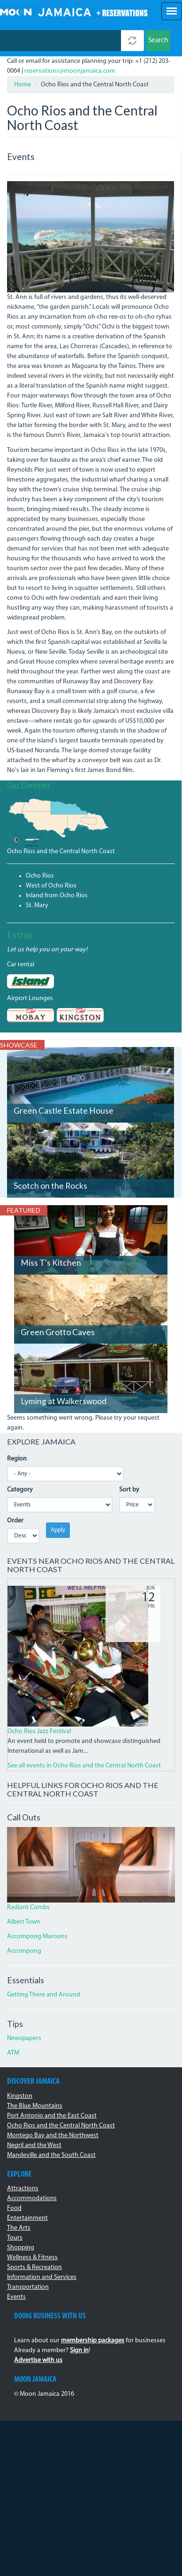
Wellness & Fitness (32, 2257)
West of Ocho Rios (51, 885)
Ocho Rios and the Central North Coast (61, 851)
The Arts (18, 2228)
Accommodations (32, 2198)
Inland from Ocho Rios (57, 895)
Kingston (19, 2096)
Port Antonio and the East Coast (52, 2115)
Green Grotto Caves (58, 1332)
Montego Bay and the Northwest (53, 2135)
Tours (15, 2237)
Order (15, 1520)
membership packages (92, 2340)
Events (16, 2297)
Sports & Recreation (34, 2267)
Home (22, 84)
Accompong (24, 1951)
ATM (13, 2052)
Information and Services (41, 2277)
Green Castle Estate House (64, 1111)
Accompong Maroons (37, 1936)
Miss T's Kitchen (51, 1263)
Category (20, 1489)
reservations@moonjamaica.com (69, 71)
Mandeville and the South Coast (51, 2155)
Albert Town (23, 1922)
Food (14, 2208)
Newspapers (24, 2038)
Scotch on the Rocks (50, 1186)
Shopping (20, 2247)
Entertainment (27, 2218)
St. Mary (37, 905)
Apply (58, 1530)
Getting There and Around (43, 1994)
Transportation (28, 2287)
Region (17, 1458)
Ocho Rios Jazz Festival (39, 1731)
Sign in (79, 2350)
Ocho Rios (40, 875)
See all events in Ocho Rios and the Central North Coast (84, 1765)
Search (158, 40)
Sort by (129, 1489)
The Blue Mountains (34, 2106)
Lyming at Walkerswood (63, 1401)
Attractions (22, 2188)
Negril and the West (34, 2145)
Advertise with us (38, 2360)
